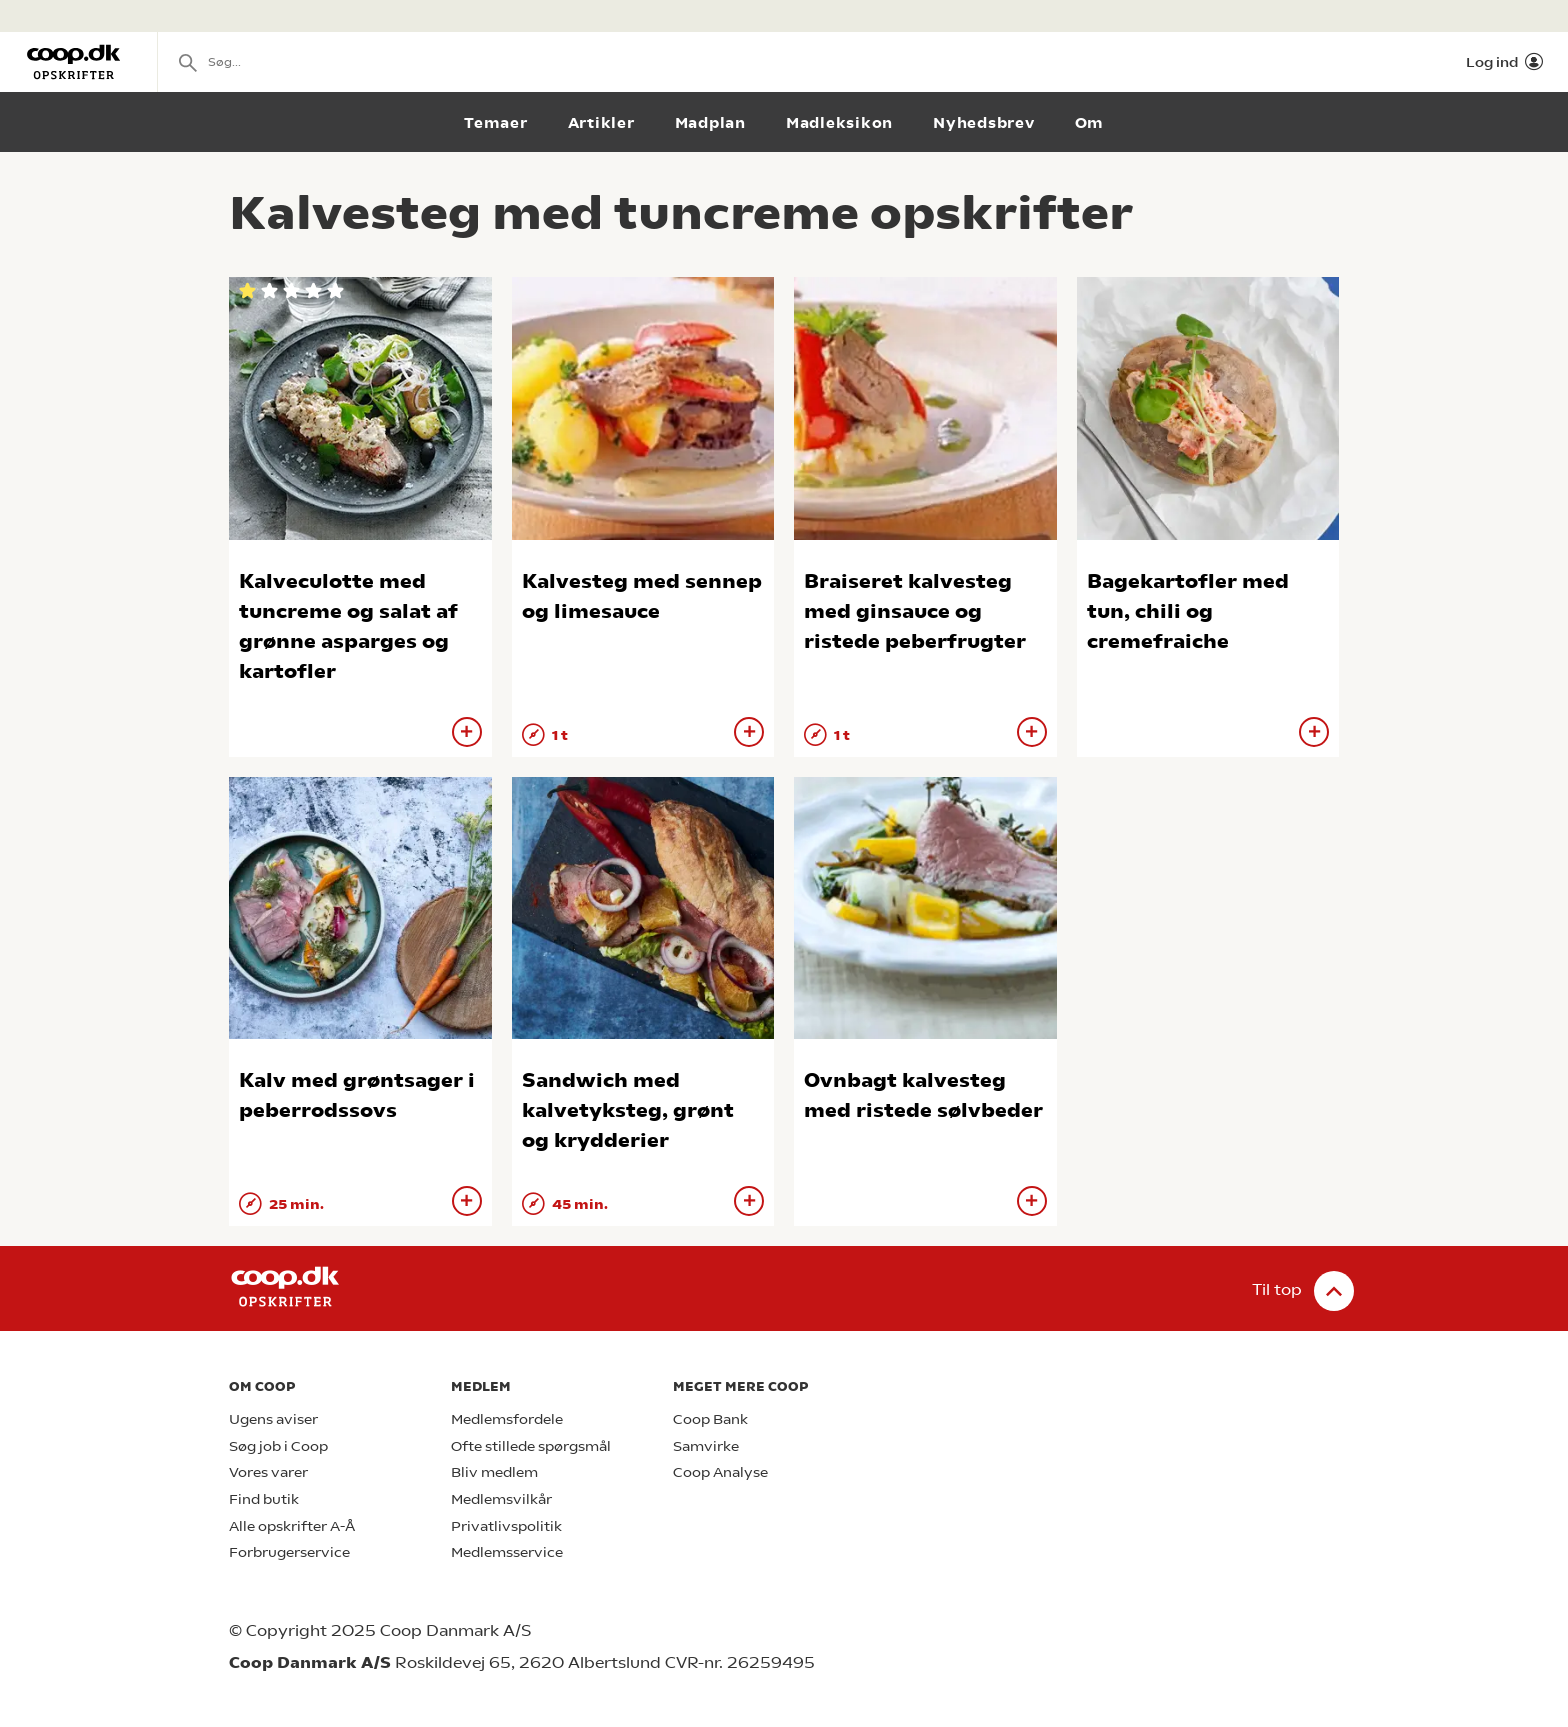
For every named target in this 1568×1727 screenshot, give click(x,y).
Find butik (264, 1499)
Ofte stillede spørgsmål (531, 1446)
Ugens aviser (273, 1419)
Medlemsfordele (507, 1419)
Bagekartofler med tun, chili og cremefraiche (1188, 611)
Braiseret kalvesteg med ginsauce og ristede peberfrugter (915, 611)
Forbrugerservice (289, 1552)
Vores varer (268, 1472)
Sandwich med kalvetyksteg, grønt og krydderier (628, 1110)
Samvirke (706, 1446)
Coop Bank (710, 1419)
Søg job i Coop (278, 1446)
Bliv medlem (494, 1472)
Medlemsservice (507, 1552)
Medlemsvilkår (501, 1499)
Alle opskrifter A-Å (292, 1526)
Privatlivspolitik (506, 1526)
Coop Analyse (720, 1472)
